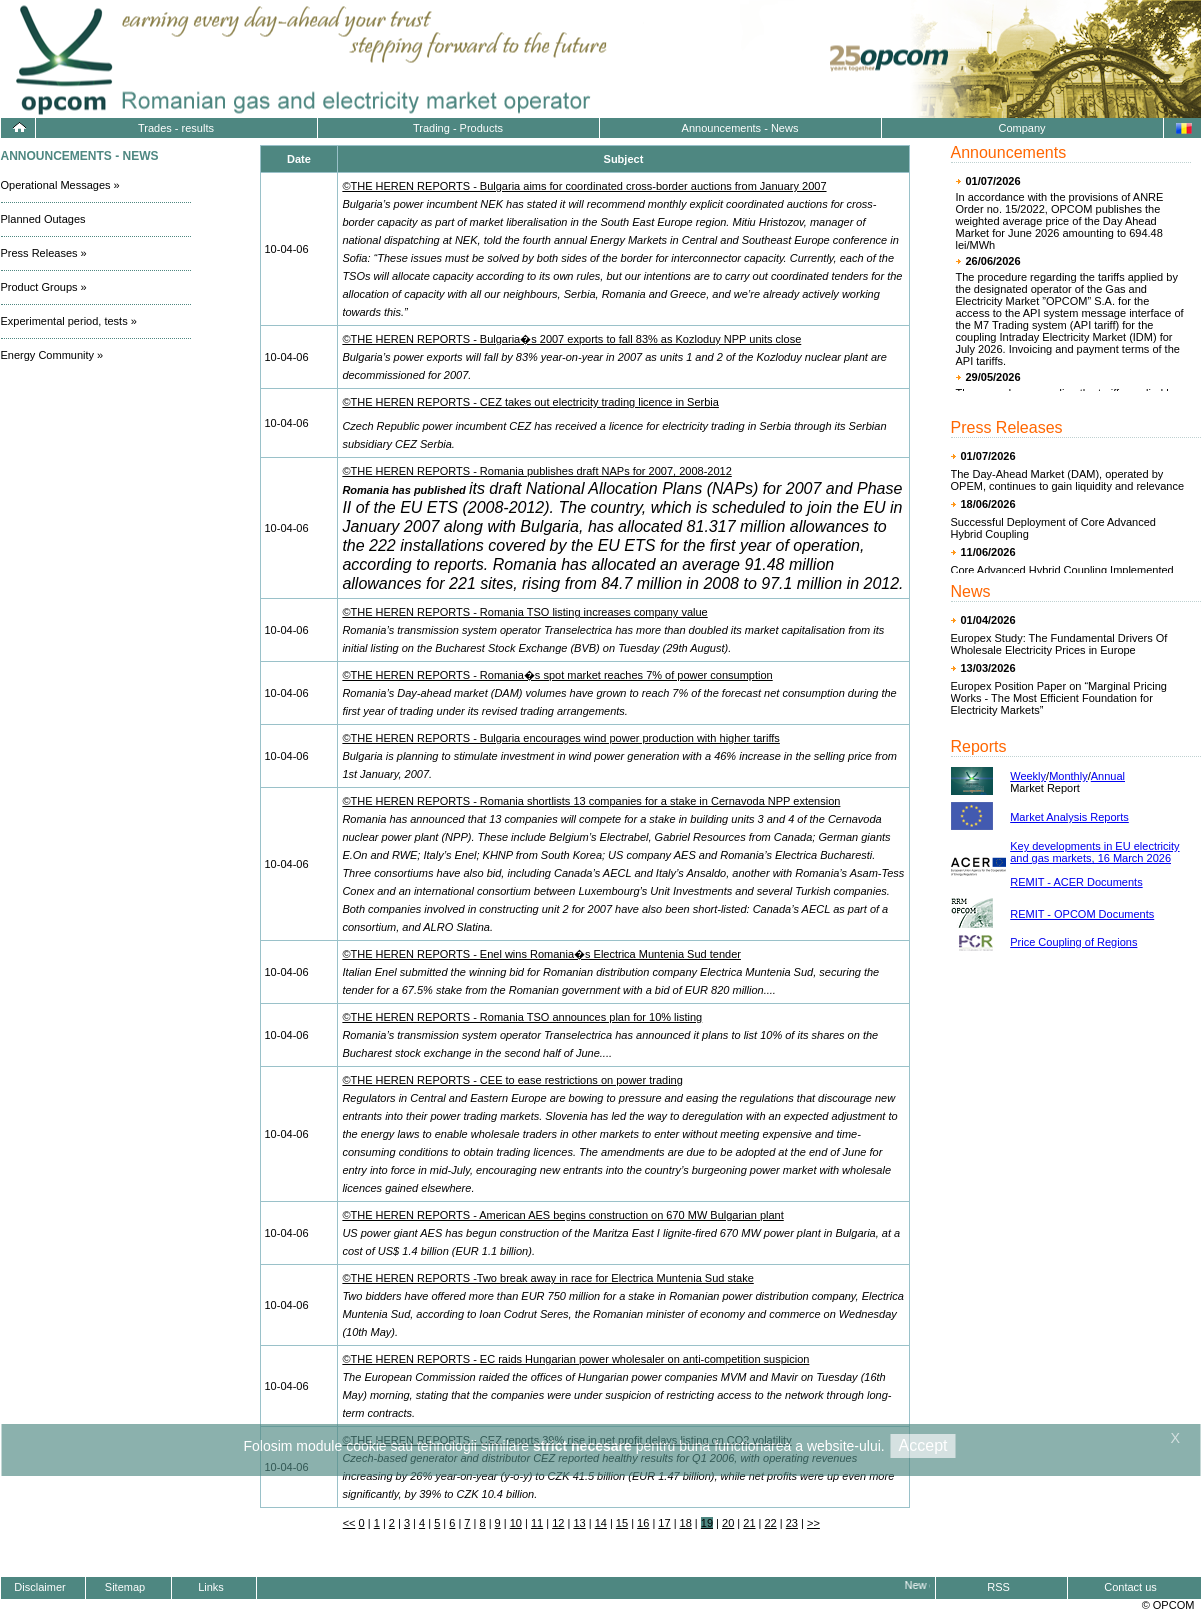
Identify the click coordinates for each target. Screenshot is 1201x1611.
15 (622, 1523)
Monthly (1068, 776)
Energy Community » (52, 355)
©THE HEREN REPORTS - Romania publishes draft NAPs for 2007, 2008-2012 (536, 471)
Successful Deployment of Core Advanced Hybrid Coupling (1053, 528)
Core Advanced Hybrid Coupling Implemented (1062, 570)
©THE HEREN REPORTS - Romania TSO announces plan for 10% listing (522, 1017)
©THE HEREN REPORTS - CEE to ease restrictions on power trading (512, 1080)
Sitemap (125, 1587)
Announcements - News (740, 128)
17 (664, 1523)
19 (707, 1523)
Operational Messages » (60, 185)
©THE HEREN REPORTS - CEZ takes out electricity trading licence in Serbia (530, 402)
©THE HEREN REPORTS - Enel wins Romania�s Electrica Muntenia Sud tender (541, 954)
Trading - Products (458, 128)
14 (601, 1523)
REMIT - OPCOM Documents (1082, 914)
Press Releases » (44, 253)
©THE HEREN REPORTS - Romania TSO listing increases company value (524, 612)
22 (771, 1523)
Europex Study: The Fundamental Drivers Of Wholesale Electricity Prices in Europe (1059, 644)
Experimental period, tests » (69, 321)
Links (211, 1587)
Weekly (1028, 776)
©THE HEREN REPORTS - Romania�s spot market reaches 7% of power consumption (557, 675)
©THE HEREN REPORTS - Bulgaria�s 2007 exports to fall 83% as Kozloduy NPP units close (571, 339)
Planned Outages (43, 219)
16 (643, 1523)
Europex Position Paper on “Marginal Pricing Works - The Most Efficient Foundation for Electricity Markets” (1059, 698)
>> (813, 1523)
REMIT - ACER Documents (1076, 882)
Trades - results (176, 128)
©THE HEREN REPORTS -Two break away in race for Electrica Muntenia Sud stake (547, 1278)
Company (1021, 128)
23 (792, 1523)
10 (516, 1523)
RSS (998, 1587)
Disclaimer (39, 1587)
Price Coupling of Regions (1073, 942)
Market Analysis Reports (1069, 817)
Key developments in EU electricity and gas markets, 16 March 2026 (1094, 852)
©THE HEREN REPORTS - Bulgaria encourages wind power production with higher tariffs (561, 738)
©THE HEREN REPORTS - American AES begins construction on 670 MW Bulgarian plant (562, 1215)
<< (349, 1523)
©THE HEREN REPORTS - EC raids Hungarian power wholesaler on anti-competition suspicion (575, 1359)
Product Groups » (44, 287)
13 (579, 1523)
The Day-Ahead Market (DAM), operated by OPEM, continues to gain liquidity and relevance (1068, 480)
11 (537, 1523)
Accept (923, 1445)
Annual (1108, 776)
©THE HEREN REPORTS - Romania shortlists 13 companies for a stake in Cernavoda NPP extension (591, 801)
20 (728, 1523)
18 (686, 1523)
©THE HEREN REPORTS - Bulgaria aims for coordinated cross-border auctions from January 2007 (584, 186)
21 (749, 1523)
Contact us (1130, 1587)
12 (558, 1523)
